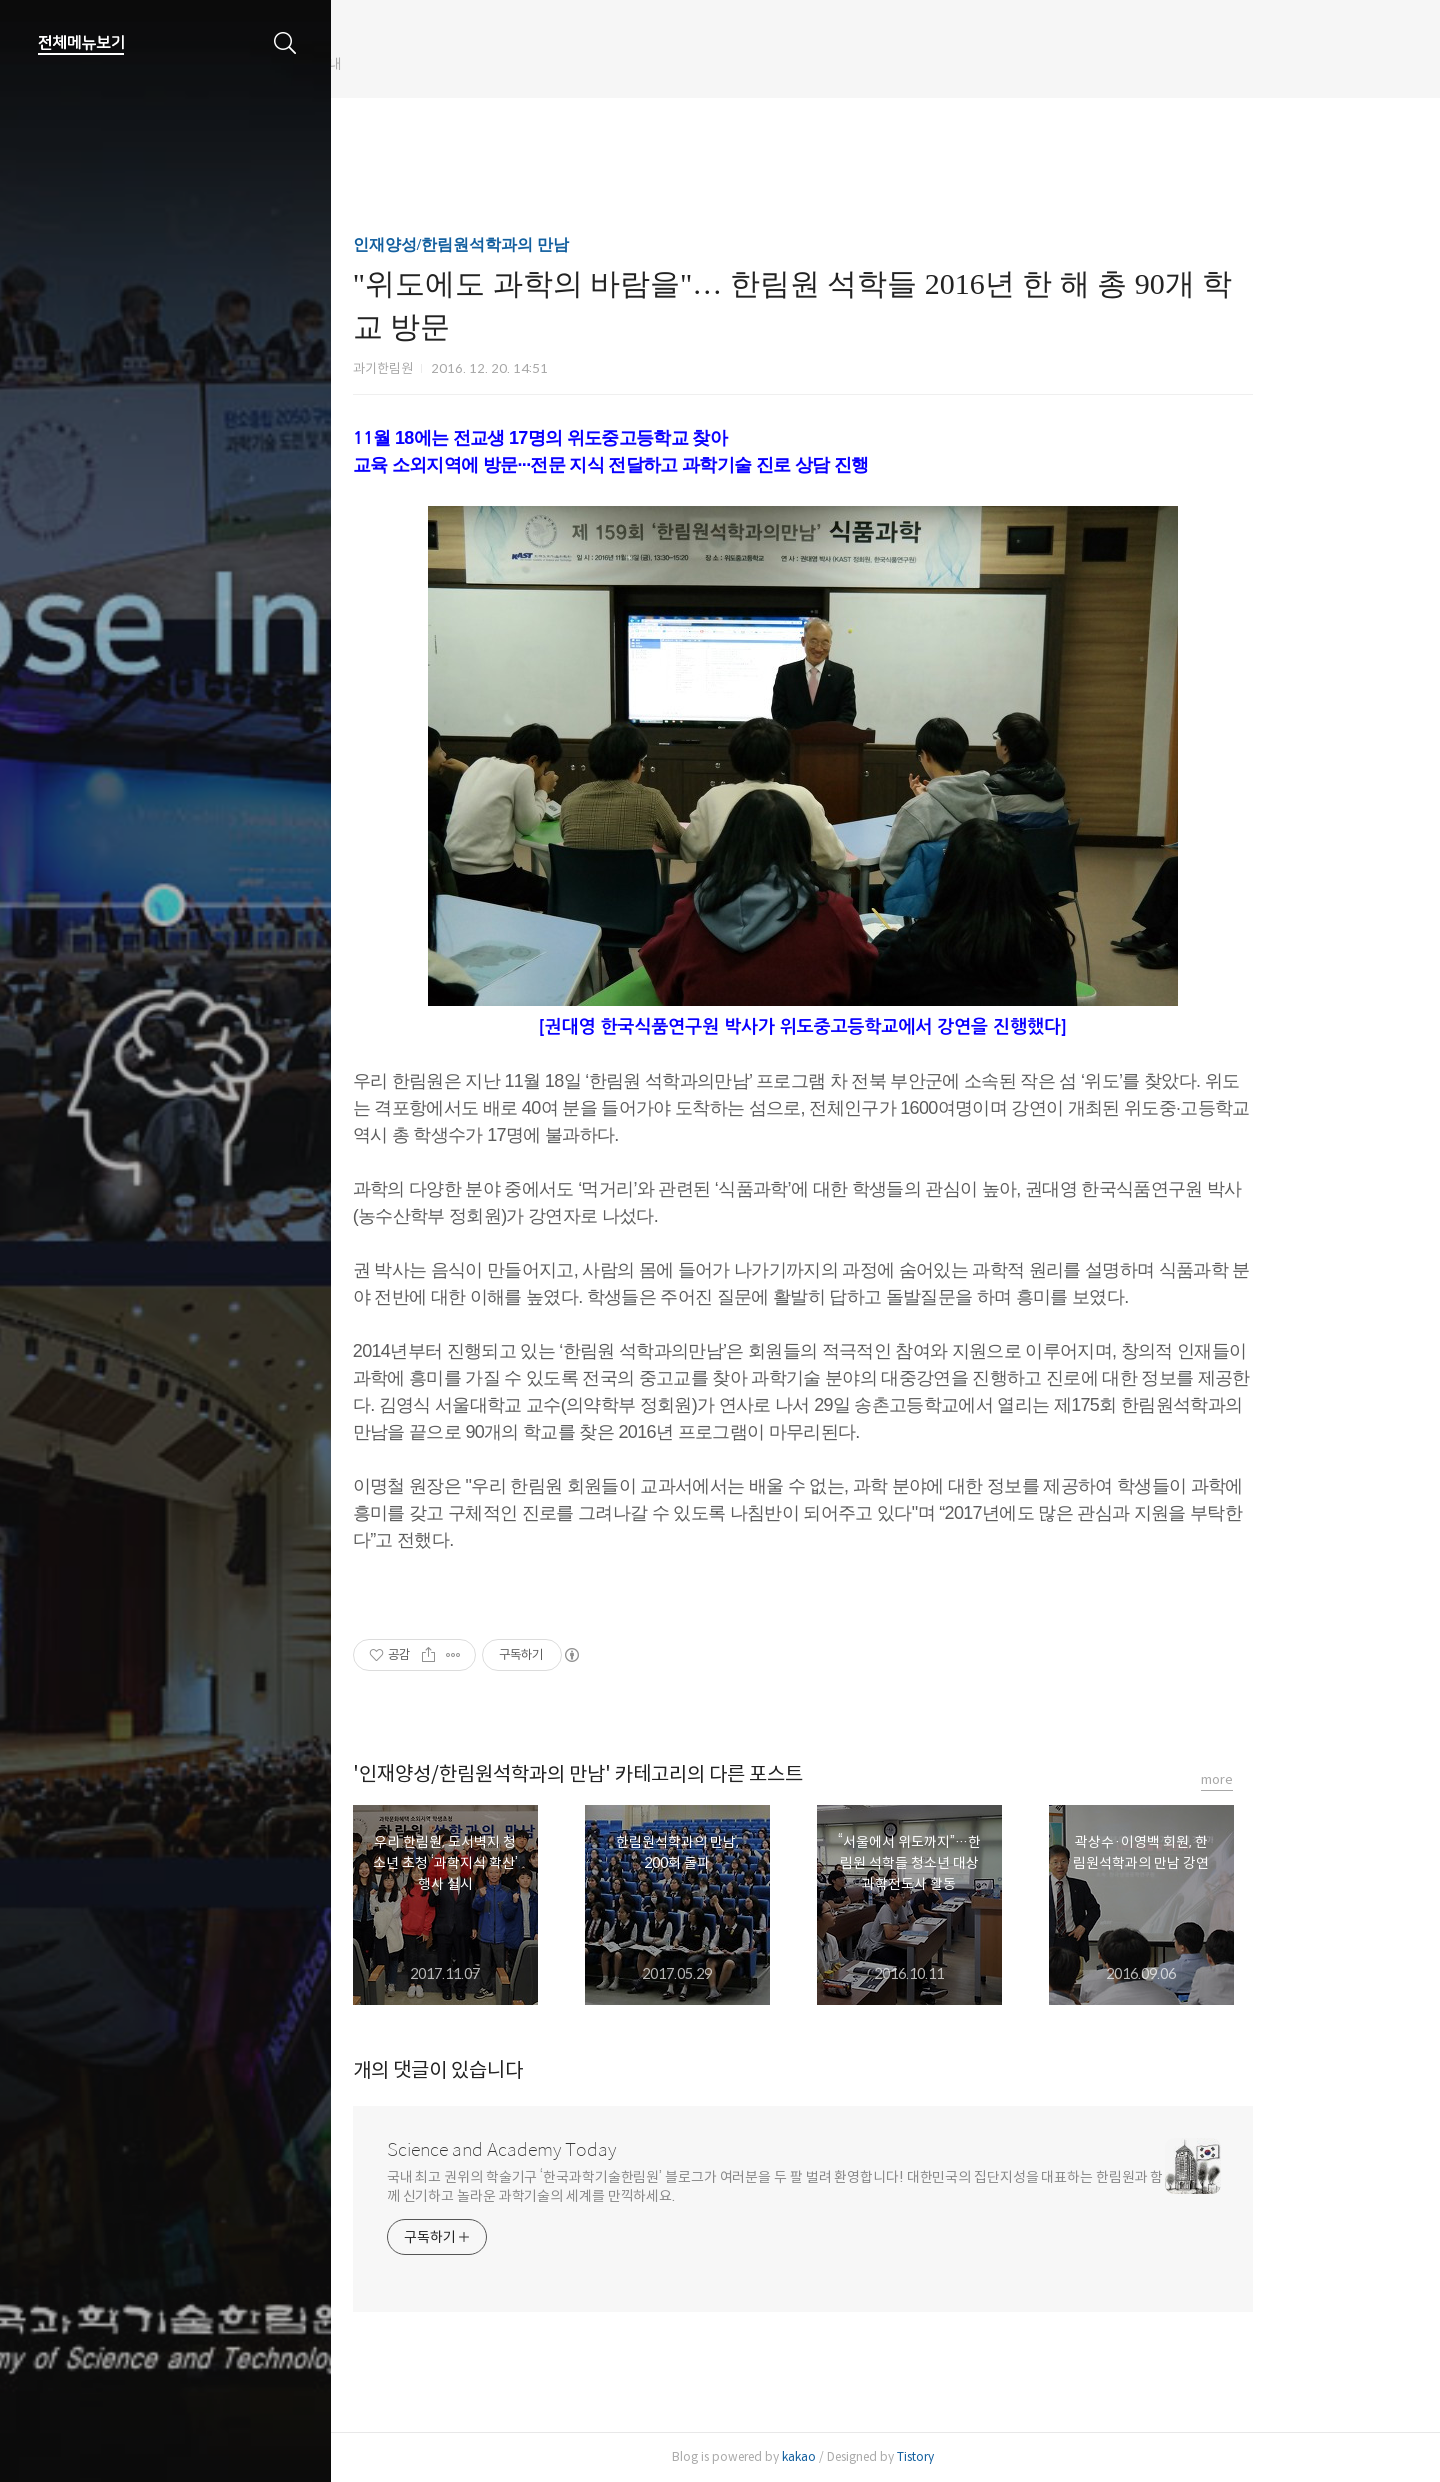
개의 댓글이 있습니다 (521, 2070)
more (1300, 1779)
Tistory (998, 2456)
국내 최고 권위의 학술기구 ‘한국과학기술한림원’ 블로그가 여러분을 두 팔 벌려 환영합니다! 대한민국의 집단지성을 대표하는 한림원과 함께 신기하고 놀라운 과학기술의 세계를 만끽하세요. (858, 2186)
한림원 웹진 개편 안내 (444, 64)
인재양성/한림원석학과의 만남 (544, 244)
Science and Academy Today (584, 2150)
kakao (882, 2456)
